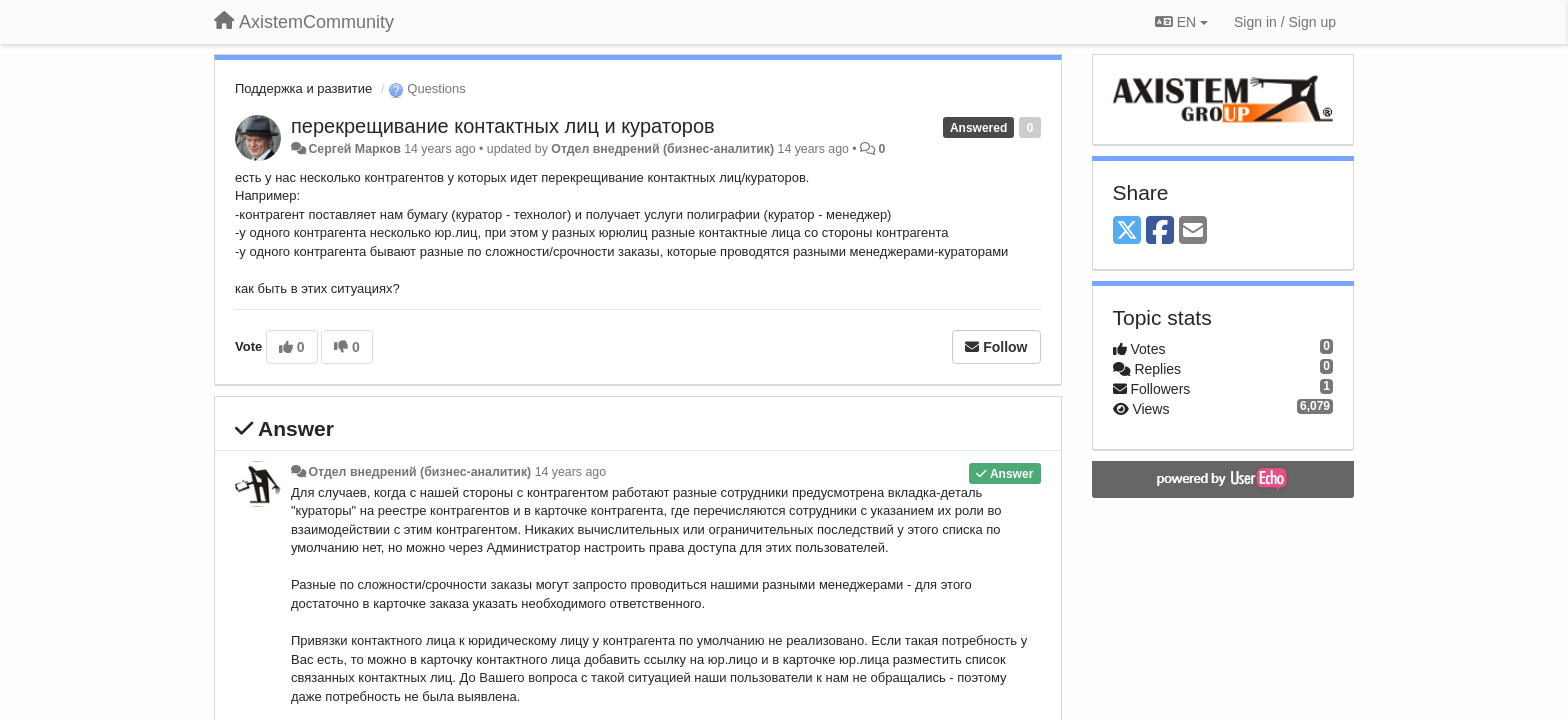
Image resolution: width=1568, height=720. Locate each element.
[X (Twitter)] (1127, 231)
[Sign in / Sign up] (1285, 22)
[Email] (1193, 231)
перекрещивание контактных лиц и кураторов (503, 126)
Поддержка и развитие (303, 88)
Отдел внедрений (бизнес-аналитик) (662, 149)
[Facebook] (1160, 231)
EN (1181, 22)
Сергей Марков (354, 149)
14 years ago (570, 472)
